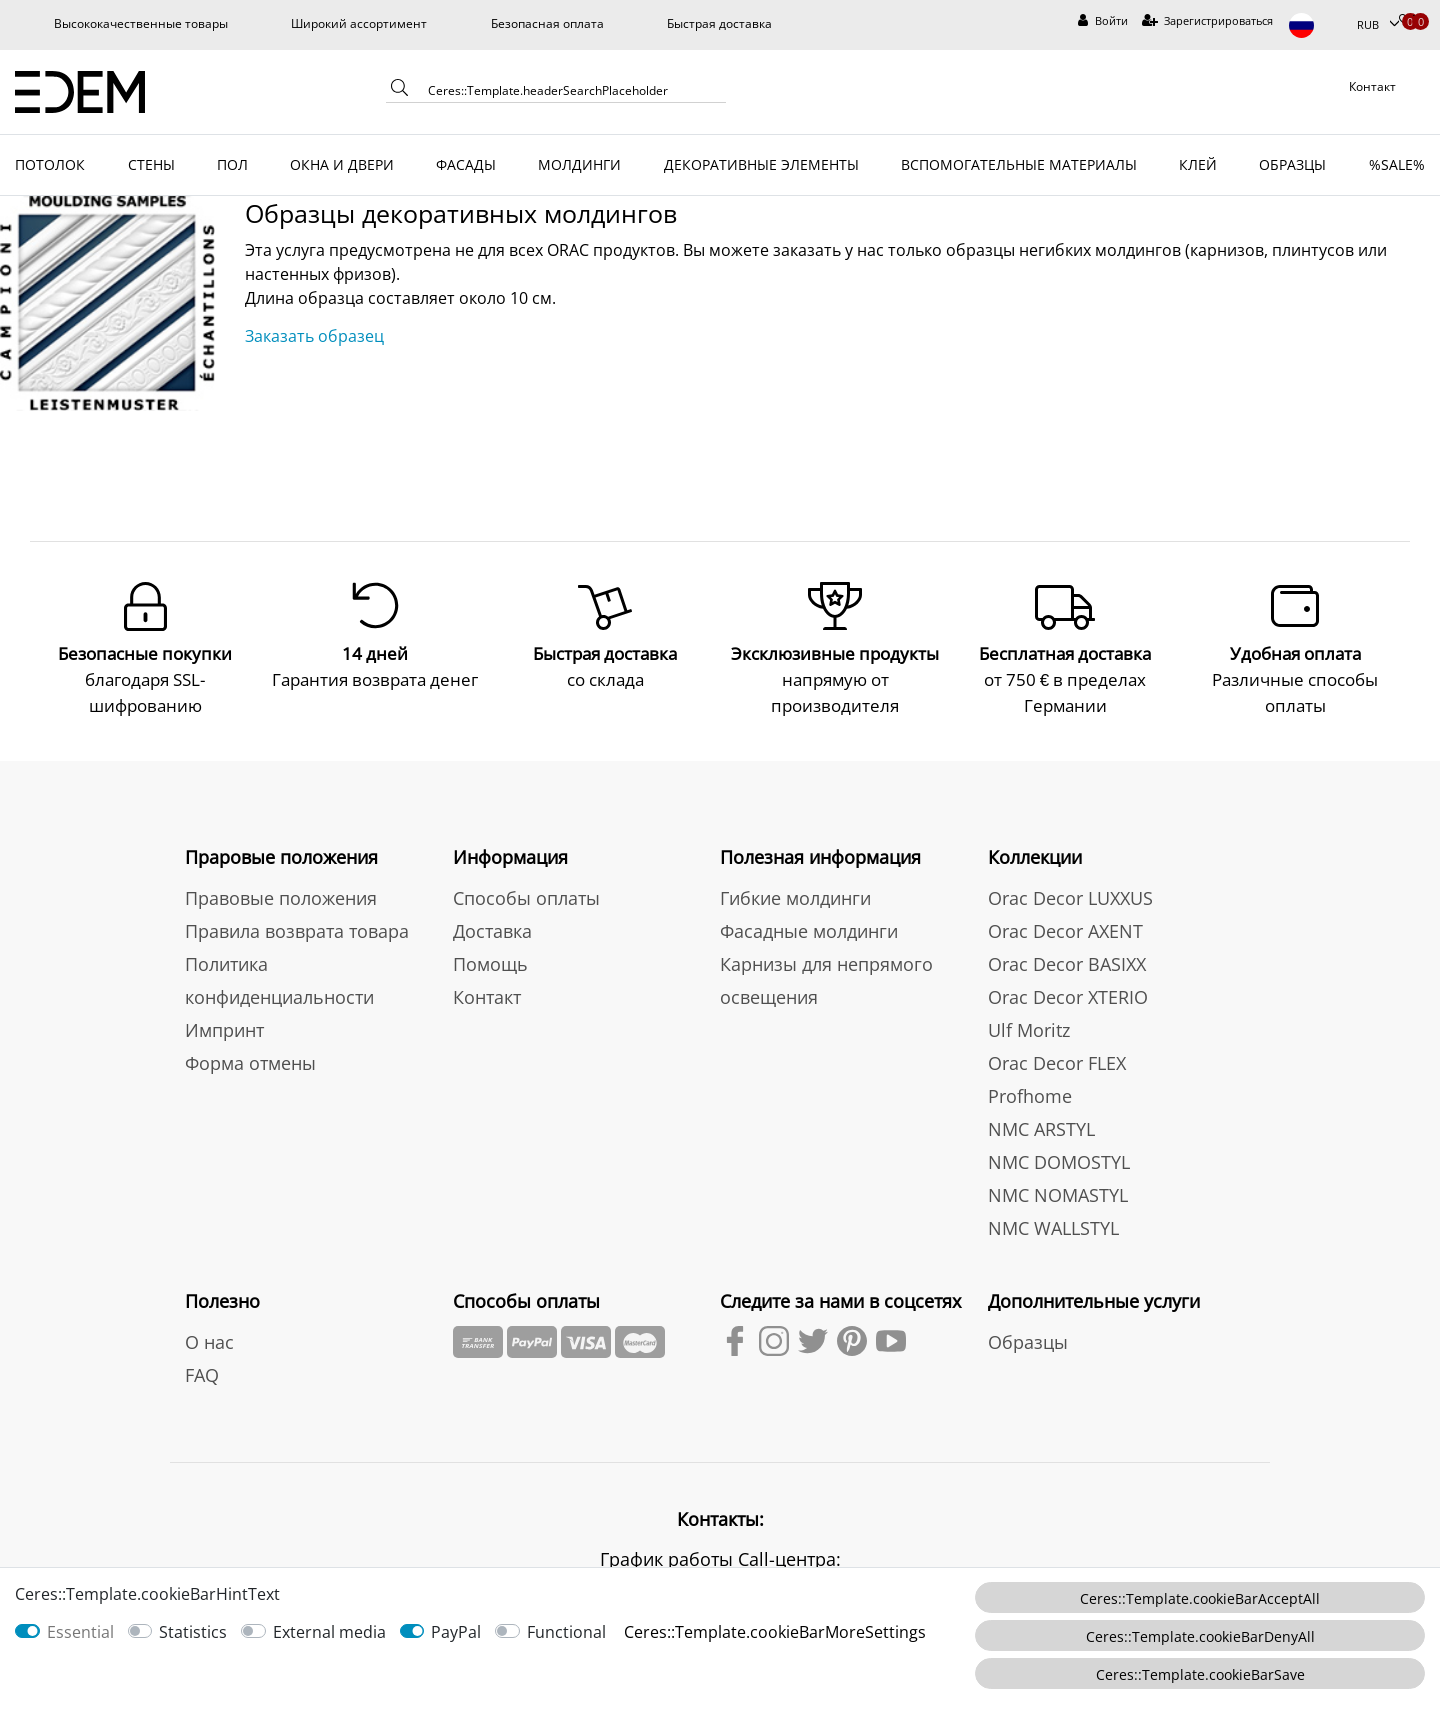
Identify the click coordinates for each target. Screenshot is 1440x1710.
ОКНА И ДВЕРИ (342, 164)
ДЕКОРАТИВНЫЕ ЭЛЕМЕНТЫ (761, 164)
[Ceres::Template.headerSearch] (400, 92)
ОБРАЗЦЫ (1292, 164)
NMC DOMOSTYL (1059, 1160)
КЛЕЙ (1198, 164)
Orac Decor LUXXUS (1070, 896)
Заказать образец (314, 336)
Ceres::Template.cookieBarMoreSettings (775, 1632)
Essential (80, 1632)
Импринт (224, 1028)
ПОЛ (232, 164)
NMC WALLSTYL (1053, 1226)
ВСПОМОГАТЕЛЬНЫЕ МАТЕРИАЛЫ (1019, 164)
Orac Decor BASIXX (1067, 962)
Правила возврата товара (297, 929)
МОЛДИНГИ (579, 164)
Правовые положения (281, 896)
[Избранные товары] (1406, 21)
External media (329, 1632)
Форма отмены (250, 1061)
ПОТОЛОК (50, 164)
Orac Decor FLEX (1057, 1061)
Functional (566, 1632)
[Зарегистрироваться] (1208, 21)
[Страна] (1315, 25)
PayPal (456, 1632)
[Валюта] (1378, 25)
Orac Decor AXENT (1065, 929)
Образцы (1028, 1340)
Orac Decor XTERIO (1068, 995)
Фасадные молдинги (809, 929)
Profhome (1030, 1094)
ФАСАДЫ (466, 164)
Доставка (492, 929)
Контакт (487, 995)
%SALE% (1397, 164)
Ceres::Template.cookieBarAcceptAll (1200, 1598)
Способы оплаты (526, 896)
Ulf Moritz (1029, 1028)
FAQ (202, 1373)
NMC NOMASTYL (1058, 1193)
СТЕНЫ (151, 164)
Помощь (490, 962)
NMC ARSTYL (1041, 1127)
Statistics (193, 1632)
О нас (209, 1340)
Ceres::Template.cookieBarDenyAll (1200, 1636)
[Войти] (1103, 21)
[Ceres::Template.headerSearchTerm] (570, 90)
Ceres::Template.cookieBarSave (1200, 1674)
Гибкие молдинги (795, 896)
